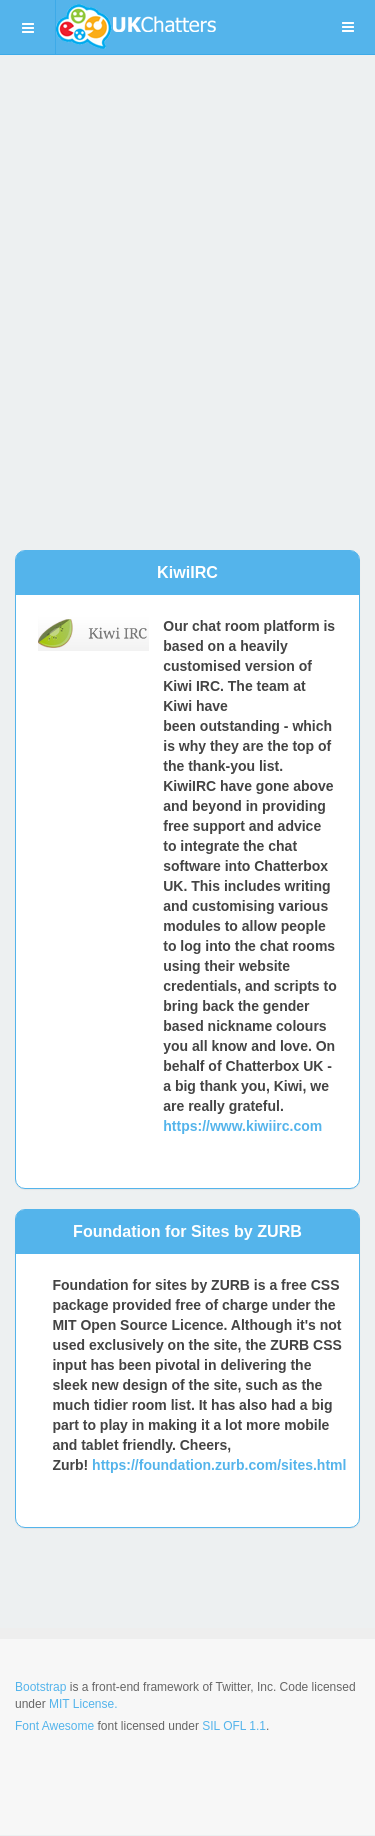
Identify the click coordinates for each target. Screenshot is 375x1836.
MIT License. (83, 1704)
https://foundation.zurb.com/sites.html (219, 1465)
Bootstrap (40, 1687)
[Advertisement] (187, 282)
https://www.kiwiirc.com (242, 1126)
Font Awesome (54, 1726)
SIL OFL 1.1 (234, 1726)
